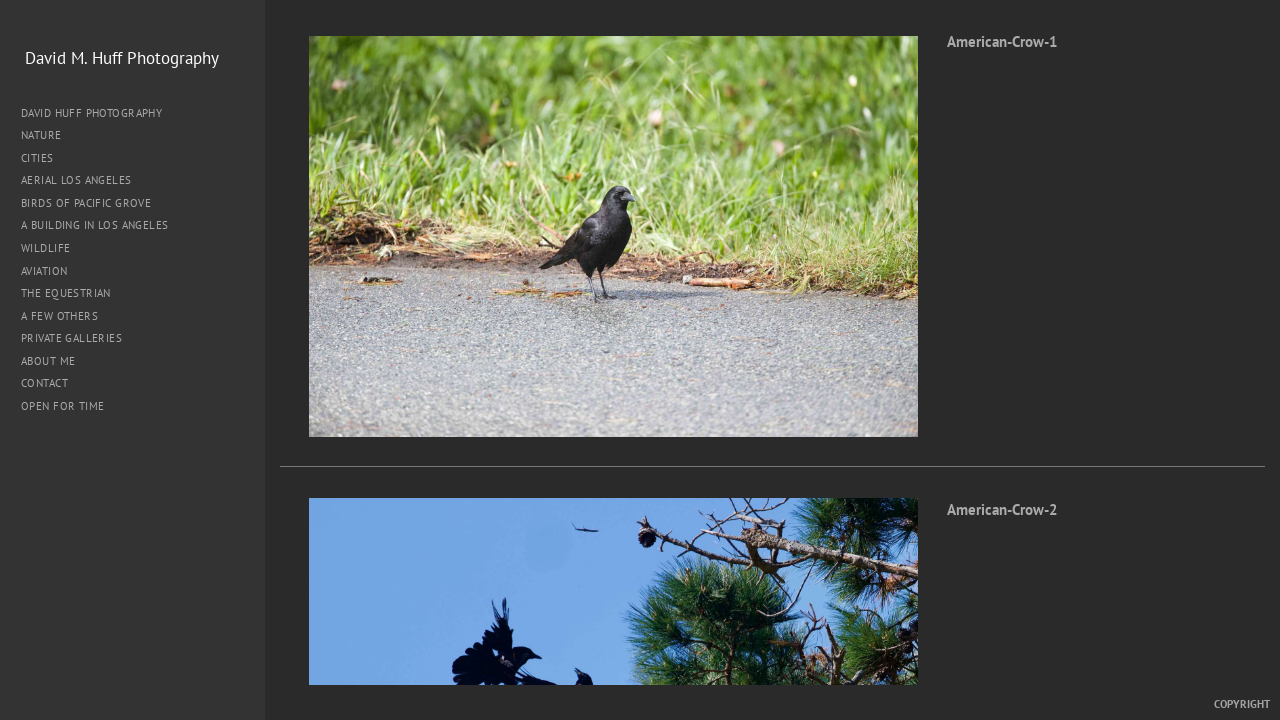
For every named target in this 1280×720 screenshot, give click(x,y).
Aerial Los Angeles (76, 180)
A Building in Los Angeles (95, 225)
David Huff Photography (91, 113)
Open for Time (62, 406)
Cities (44, 158)
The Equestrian (66, 293)
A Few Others (59, 316)
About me (48, 361)
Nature (48, 135)
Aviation (44, 271)
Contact (44, 383)
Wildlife (45, 248)
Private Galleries (71, 338)
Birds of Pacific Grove (86, 203)
